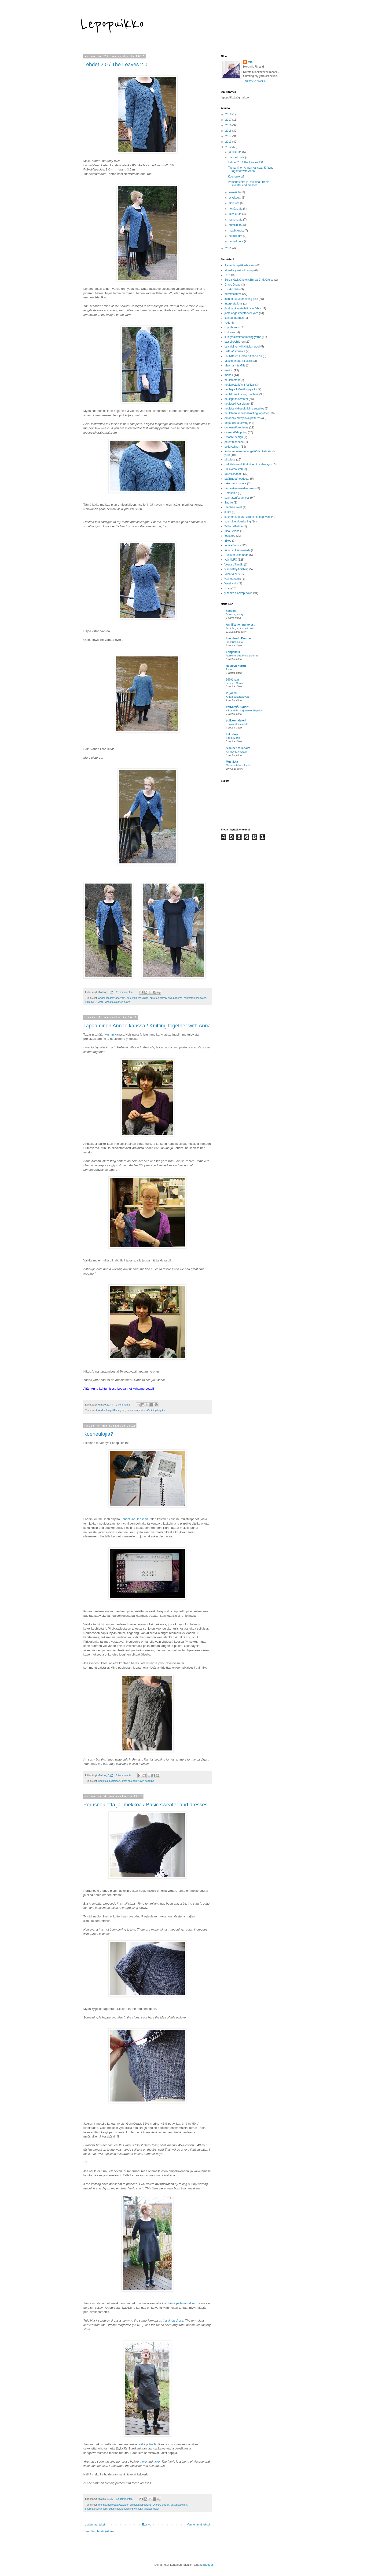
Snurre (228, 502)
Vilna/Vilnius (232, 574)
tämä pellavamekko (182, 2303)
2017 (228, 119)
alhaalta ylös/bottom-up (238, 270)
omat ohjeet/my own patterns (166, 997)
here (143, 2461)
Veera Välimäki (233, 564)
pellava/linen (232, 446)
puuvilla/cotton (179, 2504)
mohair (228, 375)
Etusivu (146, 2524)
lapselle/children (234, 341)
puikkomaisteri (236, 720)
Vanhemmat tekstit (198, 2524)
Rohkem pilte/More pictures (242, 655)
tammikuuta (236, 241)
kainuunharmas (234, 317)
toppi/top (229, 535)
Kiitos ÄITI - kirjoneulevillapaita (244, 710)
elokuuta (234, 203)
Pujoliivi (231, 693)
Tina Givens (231, 531)
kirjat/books (231, 327)
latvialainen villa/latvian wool (242, 346)
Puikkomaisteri (233, 469)
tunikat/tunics (232, 545)
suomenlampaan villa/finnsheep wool (247, 516)
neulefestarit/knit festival (239, 384)
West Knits (231, 583)
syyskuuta (235, 197)
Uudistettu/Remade (236, 555)
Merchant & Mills (234, 365)
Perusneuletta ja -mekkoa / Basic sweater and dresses (145, 1805)
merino (102, 2504)
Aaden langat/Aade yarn (111, 997)
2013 (228, 141)
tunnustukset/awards (237, 550)
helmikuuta (236, 236)
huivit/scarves (233, 294)
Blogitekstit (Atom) (102, 2531)
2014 (228, 136)
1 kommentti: (123, 1404)
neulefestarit (232, 380)
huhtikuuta (235, 225)
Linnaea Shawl (234, 683)
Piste (229, 669)
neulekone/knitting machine (241, 394)
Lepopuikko (112, 23)
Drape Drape (232, 284)
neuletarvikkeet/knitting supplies (244, 408)
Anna (109, 1047)
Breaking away (234, 614)
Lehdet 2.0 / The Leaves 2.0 (115, 64)
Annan (109, 1034)
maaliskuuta (236, 230)
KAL (227, 322)
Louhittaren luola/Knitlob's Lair (243, 356)
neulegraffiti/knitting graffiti (240, 389)
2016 (228, 125)
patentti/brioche (234, 442)
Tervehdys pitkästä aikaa (240, 628)
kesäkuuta (235, 214)
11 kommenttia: (125, 992)
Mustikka (232, 761)
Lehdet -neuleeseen (134, 1519)
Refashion (230, 493)
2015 (228, 130)
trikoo (227, 540)
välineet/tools (232, 578)
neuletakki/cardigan (137, 997)
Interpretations (233, 303)
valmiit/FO (91, 1001)
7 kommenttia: (124, 1775)
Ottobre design (161, 2504)
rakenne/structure (235, 483)
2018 (228, 114)
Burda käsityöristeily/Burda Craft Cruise (248, 279)
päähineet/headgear (237, 478)
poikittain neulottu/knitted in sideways (247, 464)
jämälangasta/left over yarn (241, 313)
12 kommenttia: (125, 2498)
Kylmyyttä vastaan (236, 751)
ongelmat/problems (236, 427)
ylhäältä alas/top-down (117, 1001)
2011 (228, 248)
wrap (100, 1001)
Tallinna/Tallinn (233, 526)
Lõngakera (233, 652)
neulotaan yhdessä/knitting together (146, 1410)
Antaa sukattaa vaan (238, 696)
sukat (227, 512)
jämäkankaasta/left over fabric (243, 308)
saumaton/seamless (195, 997)
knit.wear (230, 332)
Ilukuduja (232, 734)
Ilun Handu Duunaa (238, 638)
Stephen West (233, 507)
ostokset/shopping (235, 432)
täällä (141, 2444)
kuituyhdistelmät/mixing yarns (242, 337)
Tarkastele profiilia (254, 81)
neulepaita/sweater (117, 2504)
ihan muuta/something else (241, 299)
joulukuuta (235, 152)
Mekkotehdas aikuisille (238, 360)
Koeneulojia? (98, 1434)
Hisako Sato (232, 289)
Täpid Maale (233, 737)
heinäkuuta (236, 208)
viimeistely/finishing (236, 569)
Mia (250, 62)
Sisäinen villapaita (238, 748)
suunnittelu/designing (121, 2508)
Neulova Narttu (236, 665)
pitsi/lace (229, 459)
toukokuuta (236, 219)
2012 (228, 147)
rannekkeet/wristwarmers (240, 488)
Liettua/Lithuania (234, 351)
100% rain (232, 679)
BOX (227, 275)
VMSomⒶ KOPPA (238, 707)
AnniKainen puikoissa (240, 624)
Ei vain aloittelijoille (237, 724)
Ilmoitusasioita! (234, 642)
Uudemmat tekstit (95, 2524)
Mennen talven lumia (238, 765)
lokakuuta (235, 192)
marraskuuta (237, 157)
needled (231, 610)
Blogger (208, 2564)
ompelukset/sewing (140, 2504)
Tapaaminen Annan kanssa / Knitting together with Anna (147, 1026)
